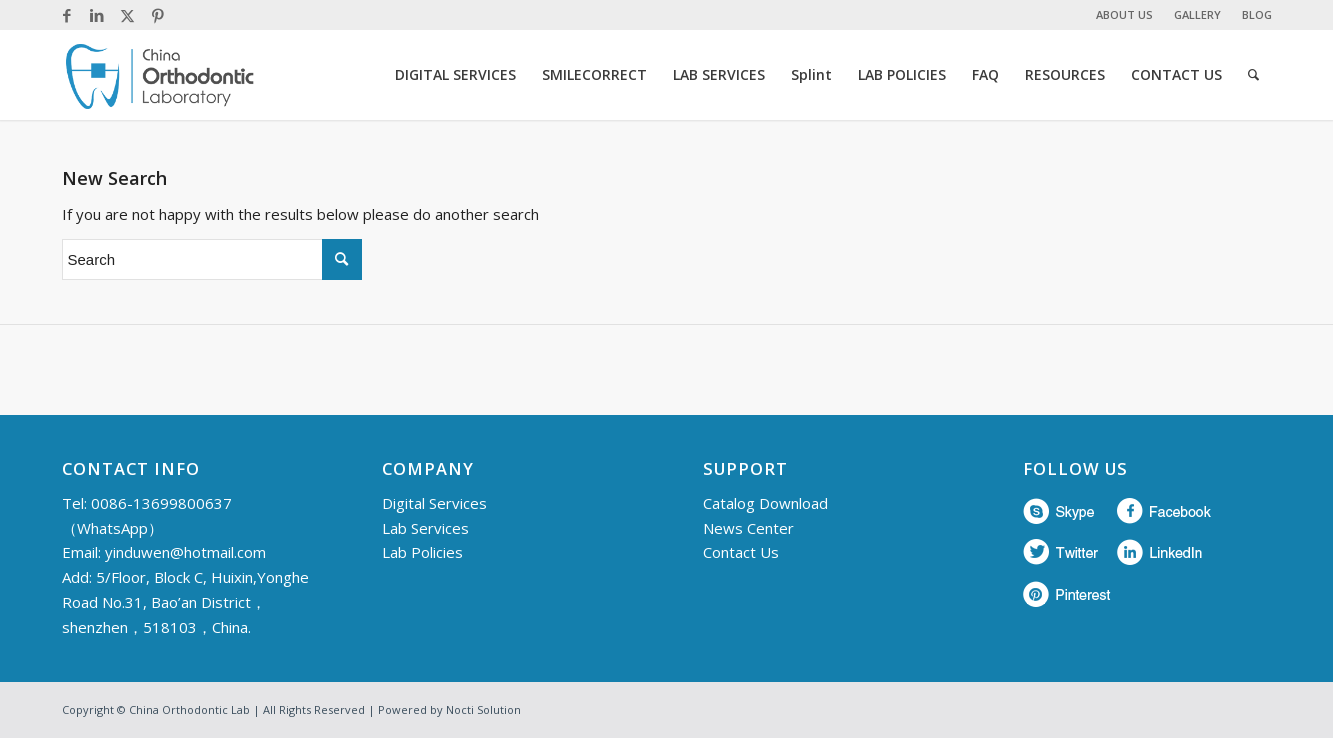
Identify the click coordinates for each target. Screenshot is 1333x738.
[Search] (1253, 75)
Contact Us (741, 552)
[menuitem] (1125, 15)
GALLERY (1197, 14)
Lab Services (425, 528)
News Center (748, 528)
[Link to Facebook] (67, 15)
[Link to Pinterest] (158, 15)
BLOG (1257, 14)
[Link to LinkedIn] (97, 15)
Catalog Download (765, 503)
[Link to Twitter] (127, 15)
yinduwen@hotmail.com (185, 552)
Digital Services (434, 503)
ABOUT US (1124, 14)
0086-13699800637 (161, 503)
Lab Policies (422, 552)
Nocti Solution (483, 709)
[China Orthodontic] (160, 75)
